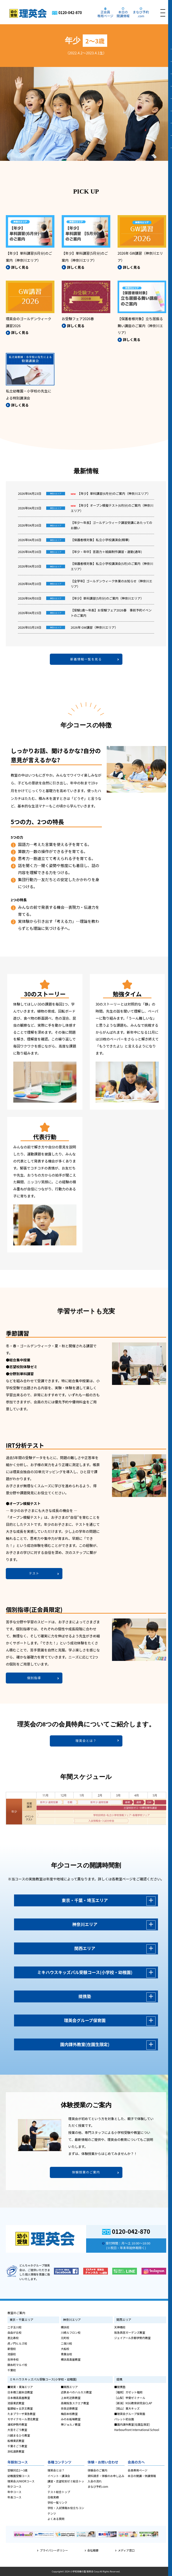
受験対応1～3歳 (17, 2470)
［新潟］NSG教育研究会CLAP (133, 2403)
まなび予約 (142, 13)
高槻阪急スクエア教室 (75, 2403)
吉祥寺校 (13, 2359)
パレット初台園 (124, 2419)
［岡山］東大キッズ (127, 2408)
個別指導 (34, 1677)
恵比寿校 (13, 2338)
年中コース (14, 2492)
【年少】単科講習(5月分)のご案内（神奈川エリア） (107, 598)
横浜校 (65, 2327)
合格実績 (53, 2497)
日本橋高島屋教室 (18, 2397)
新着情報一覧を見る (86, 659)
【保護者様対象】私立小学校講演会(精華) (100, 539)
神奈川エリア (72, 2319)
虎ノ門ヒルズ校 (17, 2343)
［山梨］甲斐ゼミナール (129, 2397)
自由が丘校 (14, 2332)
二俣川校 (66, 2343)
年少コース (14, 2486)
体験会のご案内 (97, 2470)
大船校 (65, 2348)
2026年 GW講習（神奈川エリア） (94, 627)
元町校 (65, 2338)
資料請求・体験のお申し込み (106, 2475)
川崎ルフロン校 (71, 2332)
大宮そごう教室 (17, 2430)
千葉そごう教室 (17, 2446)
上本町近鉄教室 (71, 2397)
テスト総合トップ (58, 2492)
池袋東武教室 (15, 2403)
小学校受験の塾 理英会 (81, 2571)
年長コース (14, 2497)
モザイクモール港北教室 (22, 2419)
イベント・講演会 (58, 2475)
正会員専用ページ (112, 13)
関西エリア (123, 2319)
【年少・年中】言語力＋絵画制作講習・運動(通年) (106, 551)
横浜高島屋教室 (71, 2359)
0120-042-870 (131, 2231)
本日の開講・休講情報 (142, 2475)
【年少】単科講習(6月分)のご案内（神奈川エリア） (110, 493)
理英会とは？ (86, 1740)
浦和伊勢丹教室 (17, 2424)
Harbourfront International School (136, 2430)
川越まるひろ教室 (18, 2435)
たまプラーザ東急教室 (21, 2414)
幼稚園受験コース (18, 2475)
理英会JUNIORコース (21, 2481)
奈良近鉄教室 (69, 2408)
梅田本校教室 (69, 2414)
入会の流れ (95, 2481)
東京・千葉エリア (21, 2319)
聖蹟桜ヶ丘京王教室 (20, 2408)
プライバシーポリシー (54, 2550)
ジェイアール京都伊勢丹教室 (132, 2338)
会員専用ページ (137, 2470)
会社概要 (93, 2550)
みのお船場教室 (71, 2419)
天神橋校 (120, 2327)
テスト (34, 1573)
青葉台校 (66, 2354)
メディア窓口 (126, 2550)
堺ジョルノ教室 (71, 2424)
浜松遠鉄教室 (15, 2451)
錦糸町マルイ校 (17, 2365)
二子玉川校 (14, 2327)
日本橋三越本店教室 (20, 2392)
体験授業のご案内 (86, 2172)
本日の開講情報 (127, 13)
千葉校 (11, 2370)
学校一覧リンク (57, 2502)
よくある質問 (55, 2518)
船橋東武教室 (15, 2440)
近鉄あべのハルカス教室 (76, 2392)
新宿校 (11, 2348)
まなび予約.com (98, 2486)
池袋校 (11, 2354)
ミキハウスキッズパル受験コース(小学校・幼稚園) (43, 2379)
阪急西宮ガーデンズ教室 (129, 2332)
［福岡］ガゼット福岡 (128, 2392)
